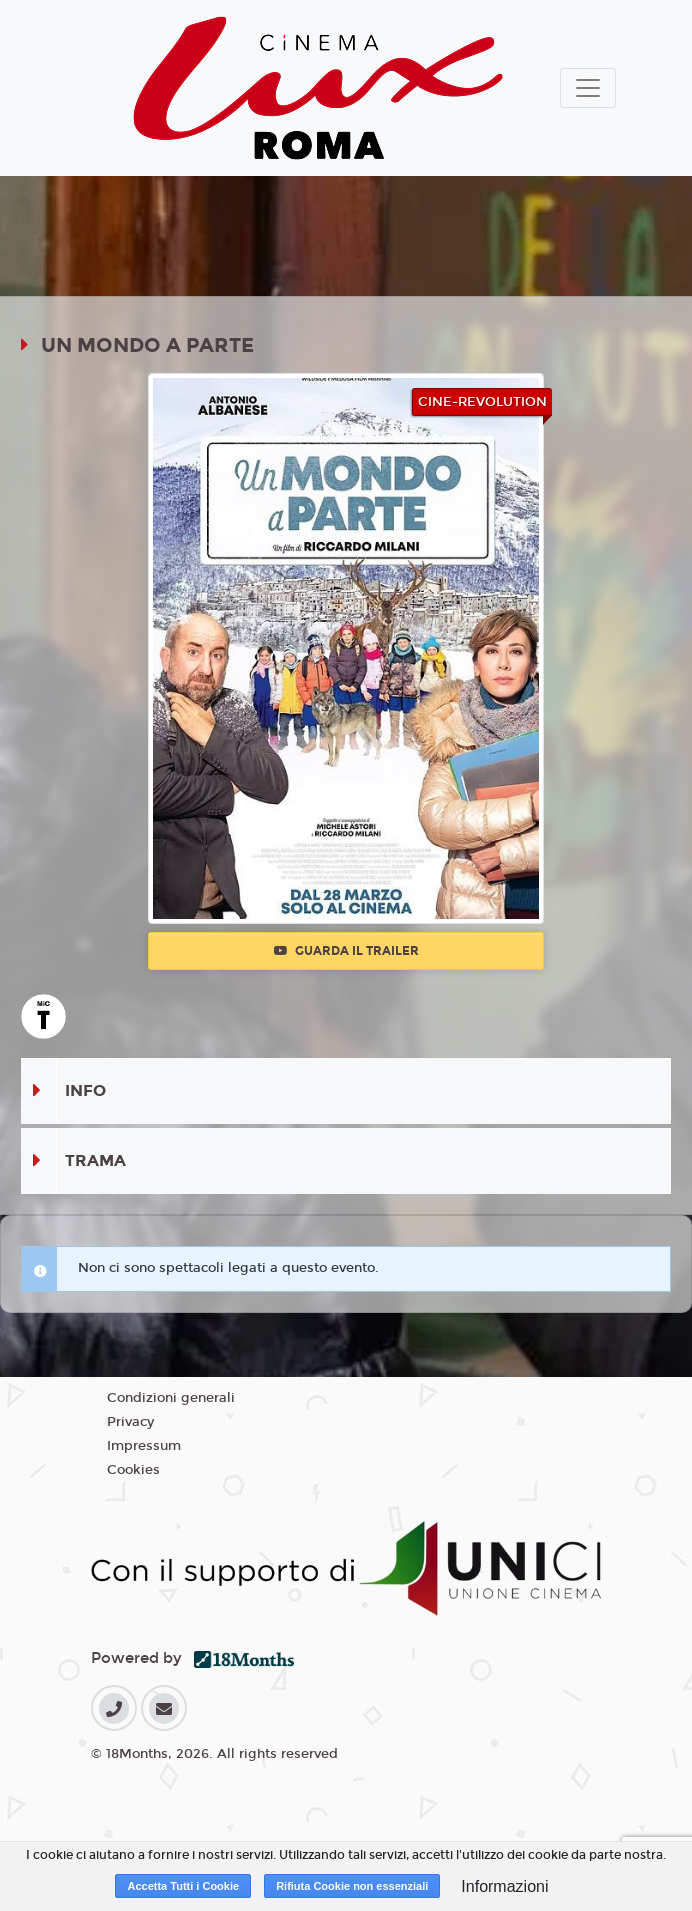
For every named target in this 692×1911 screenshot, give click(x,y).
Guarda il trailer (346, 951)
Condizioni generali (171, 1398)
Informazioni (504, 1886)
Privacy (130, 1422)
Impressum (144, 1446)
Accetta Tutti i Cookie (183, 1886)
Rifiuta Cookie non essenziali (352, 1886)
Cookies (133, 1470)
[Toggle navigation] (588, 88)
